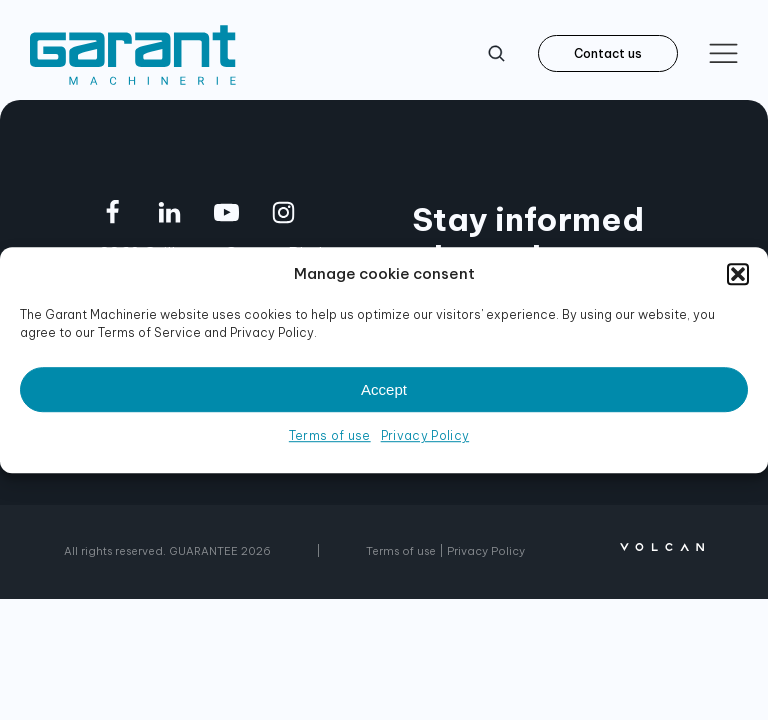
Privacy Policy (425, 435)
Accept (384, 389)
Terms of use (330, 435)
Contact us (608, 53)
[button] (738, 274)
